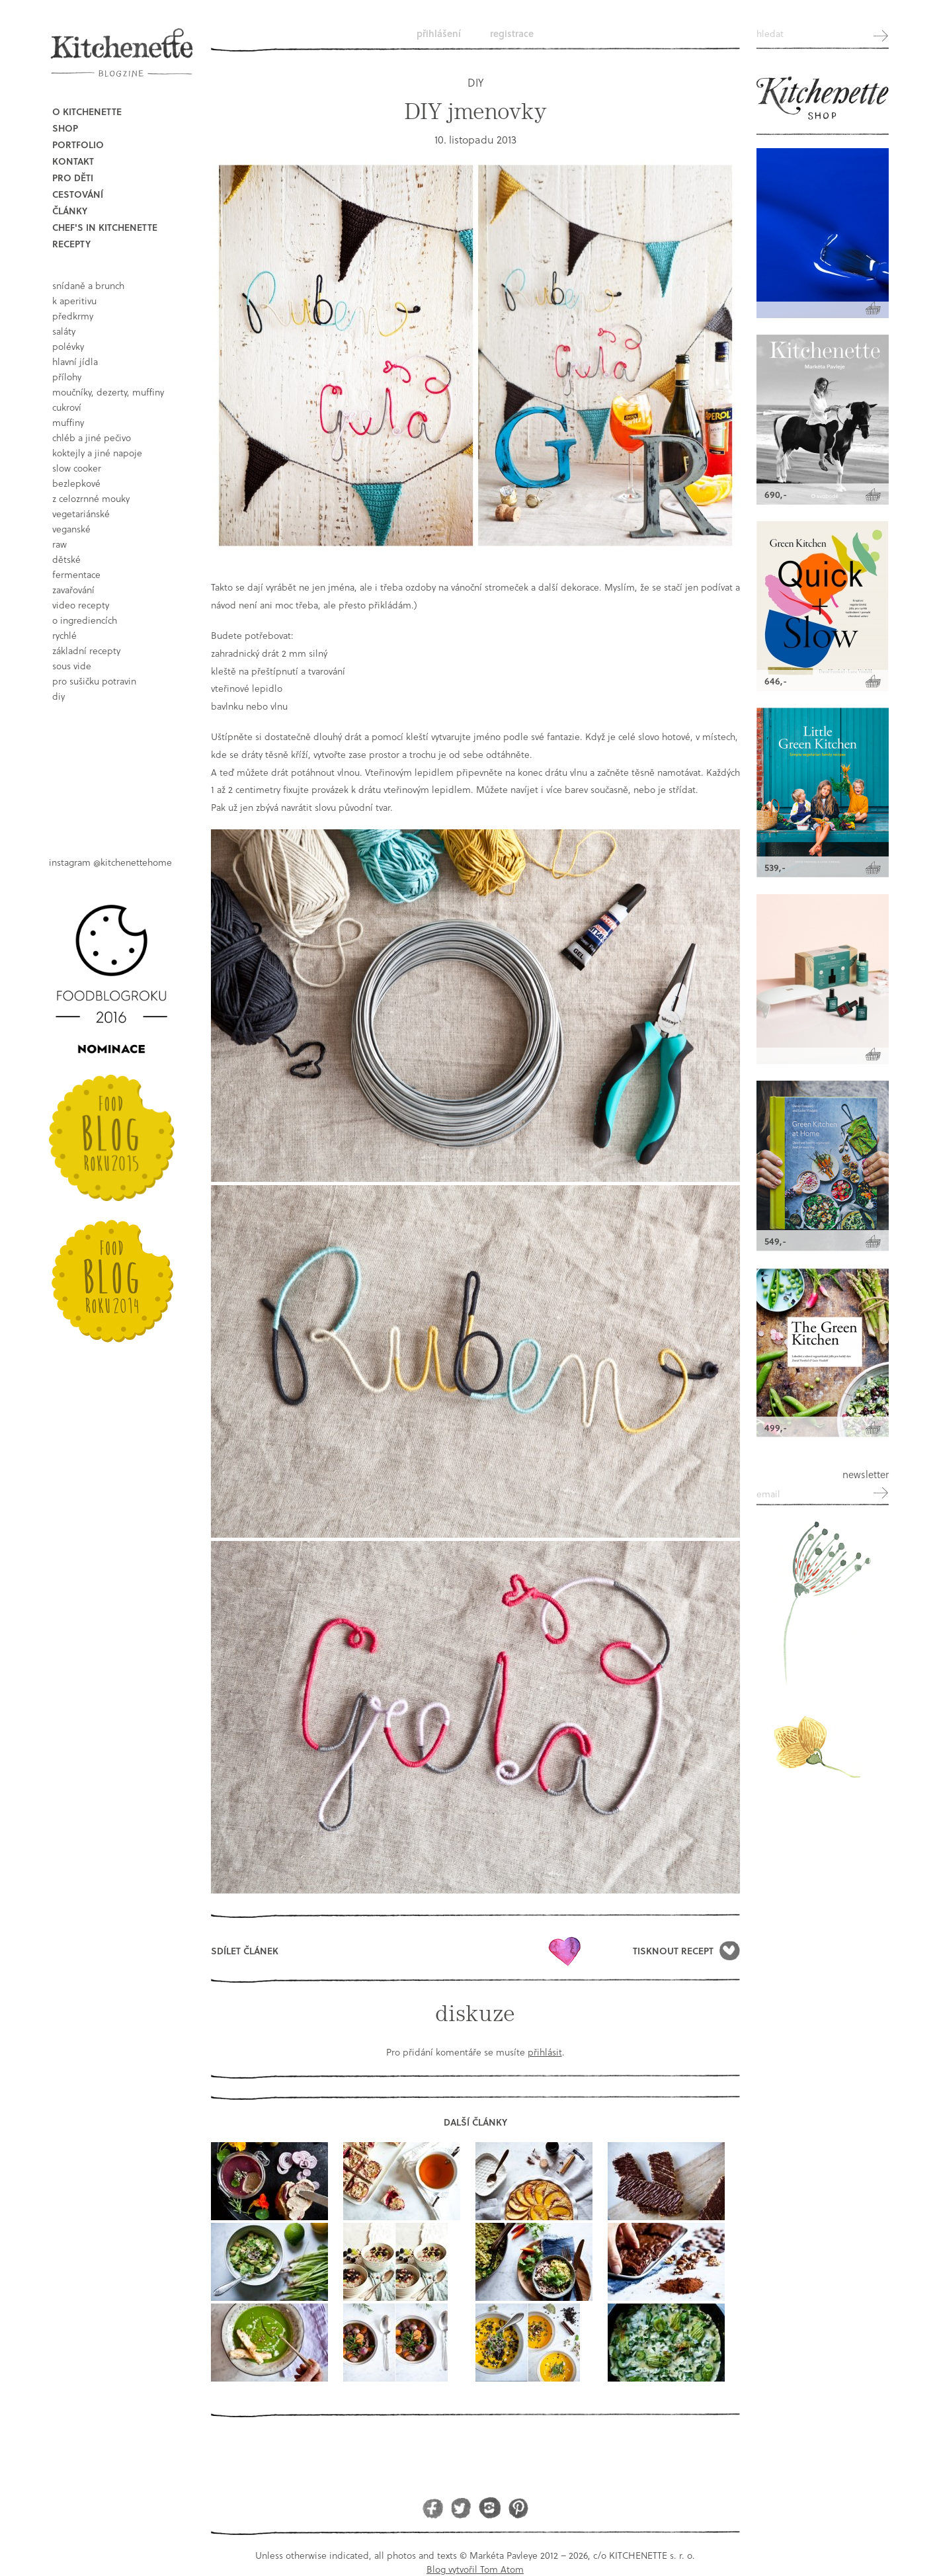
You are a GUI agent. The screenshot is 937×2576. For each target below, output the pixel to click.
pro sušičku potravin (94, 681)
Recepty (71, 244)
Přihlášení (439, 33)
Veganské (71, 529)
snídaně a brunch (88, 285)
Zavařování (73, 590)
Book (115, 768)
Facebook (433, 2507)
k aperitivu (74, 301)
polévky (68, 346)
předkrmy (72, 316)
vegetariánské (81, 513)
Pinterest (518, 2507)
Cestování (77, 194)
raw (59, 544)
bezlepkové (76, 483)
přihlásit (545, 2052)
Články (69, 211)
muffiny (68, 422)
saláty (63, 331)
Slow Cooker (76, 468)
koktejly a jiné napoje (97, 453)
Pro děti (72, 178)
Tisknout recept (673, 1951)
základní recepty (86, 650)
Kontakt (73, 161)
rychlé (64, 635)
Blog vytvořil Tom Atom (475, 2569)
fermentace (76, 574)
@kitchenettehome (132, 862)
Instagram (490, 2507)
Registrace (512, 33)
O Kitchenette (87, 111)
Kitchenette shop (822, 98)
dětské (66, 559)
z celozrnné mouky (91, 498)
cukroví (66, 407)
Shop (65, 128)
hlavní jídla (75, 361)
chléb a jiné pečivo (91, 437)
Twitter (461, 2507)
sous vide (71, 666)
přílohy (66, 377)
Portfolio (78, 144)
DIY (58, 696)
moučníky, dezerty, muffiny (108, 392)
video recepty (80, 605)
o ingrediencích (84, 620)
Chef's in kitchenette (104, 227)
